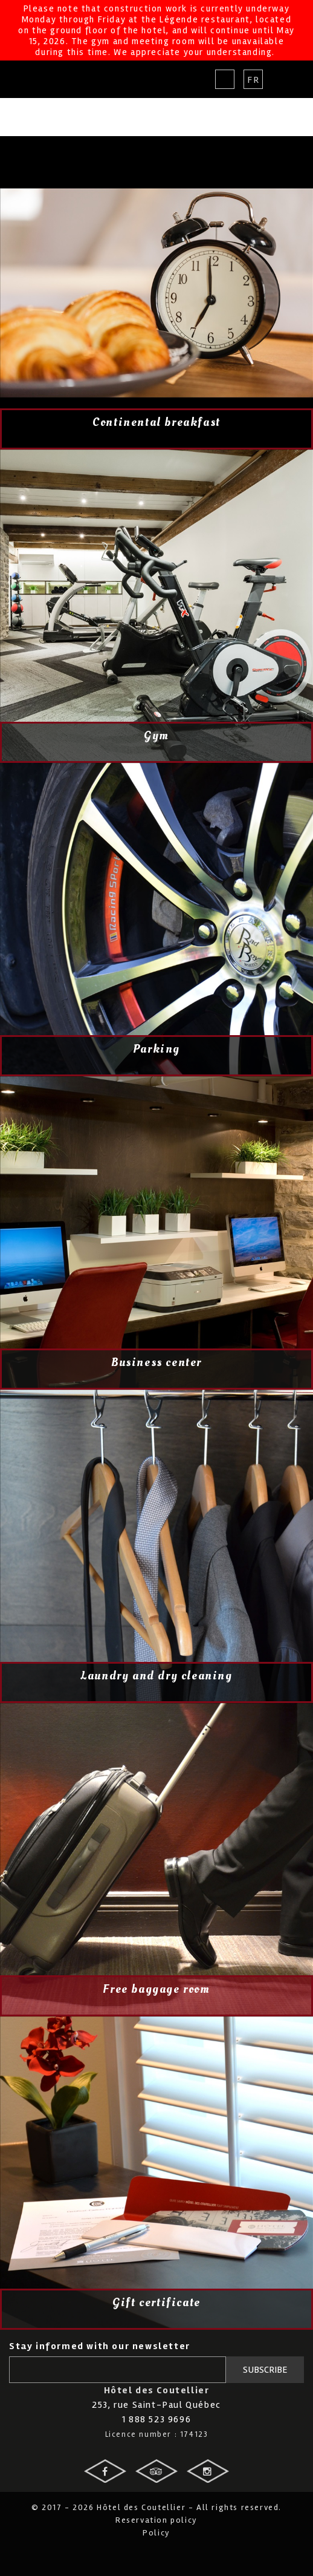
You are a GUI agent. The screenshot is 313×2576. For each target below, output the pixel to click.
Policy (156, 2533)
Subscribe (265, 2370)
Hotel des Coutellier (53, 79)
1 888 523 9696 (156, 2419)
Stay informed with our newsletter (99, 2346)
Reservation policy (156, 2520)
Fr (253, 80)
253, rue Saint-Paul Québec (156, 2405)
